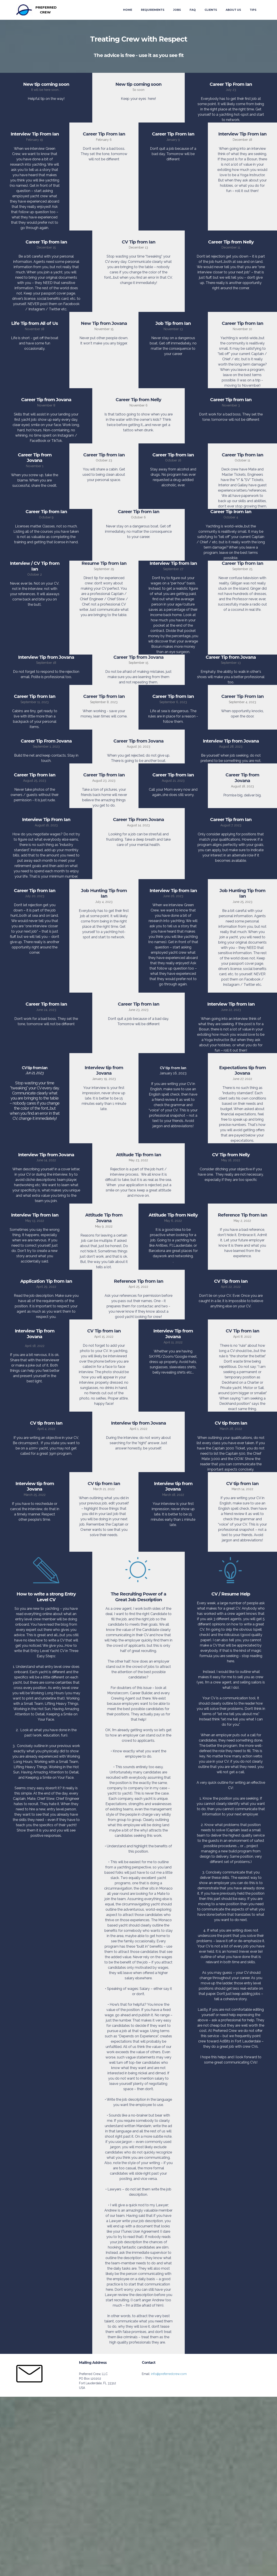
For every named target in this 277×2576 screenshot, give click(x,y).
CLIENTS (211, 9)
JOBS (177, 9)
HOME (127, 9)
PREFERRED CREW (46, 10)
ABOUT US (233, 9)
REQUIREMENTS (152, 9)
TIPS (253, 9)
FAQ (193, 9)
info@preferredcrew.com (169, 2386)
